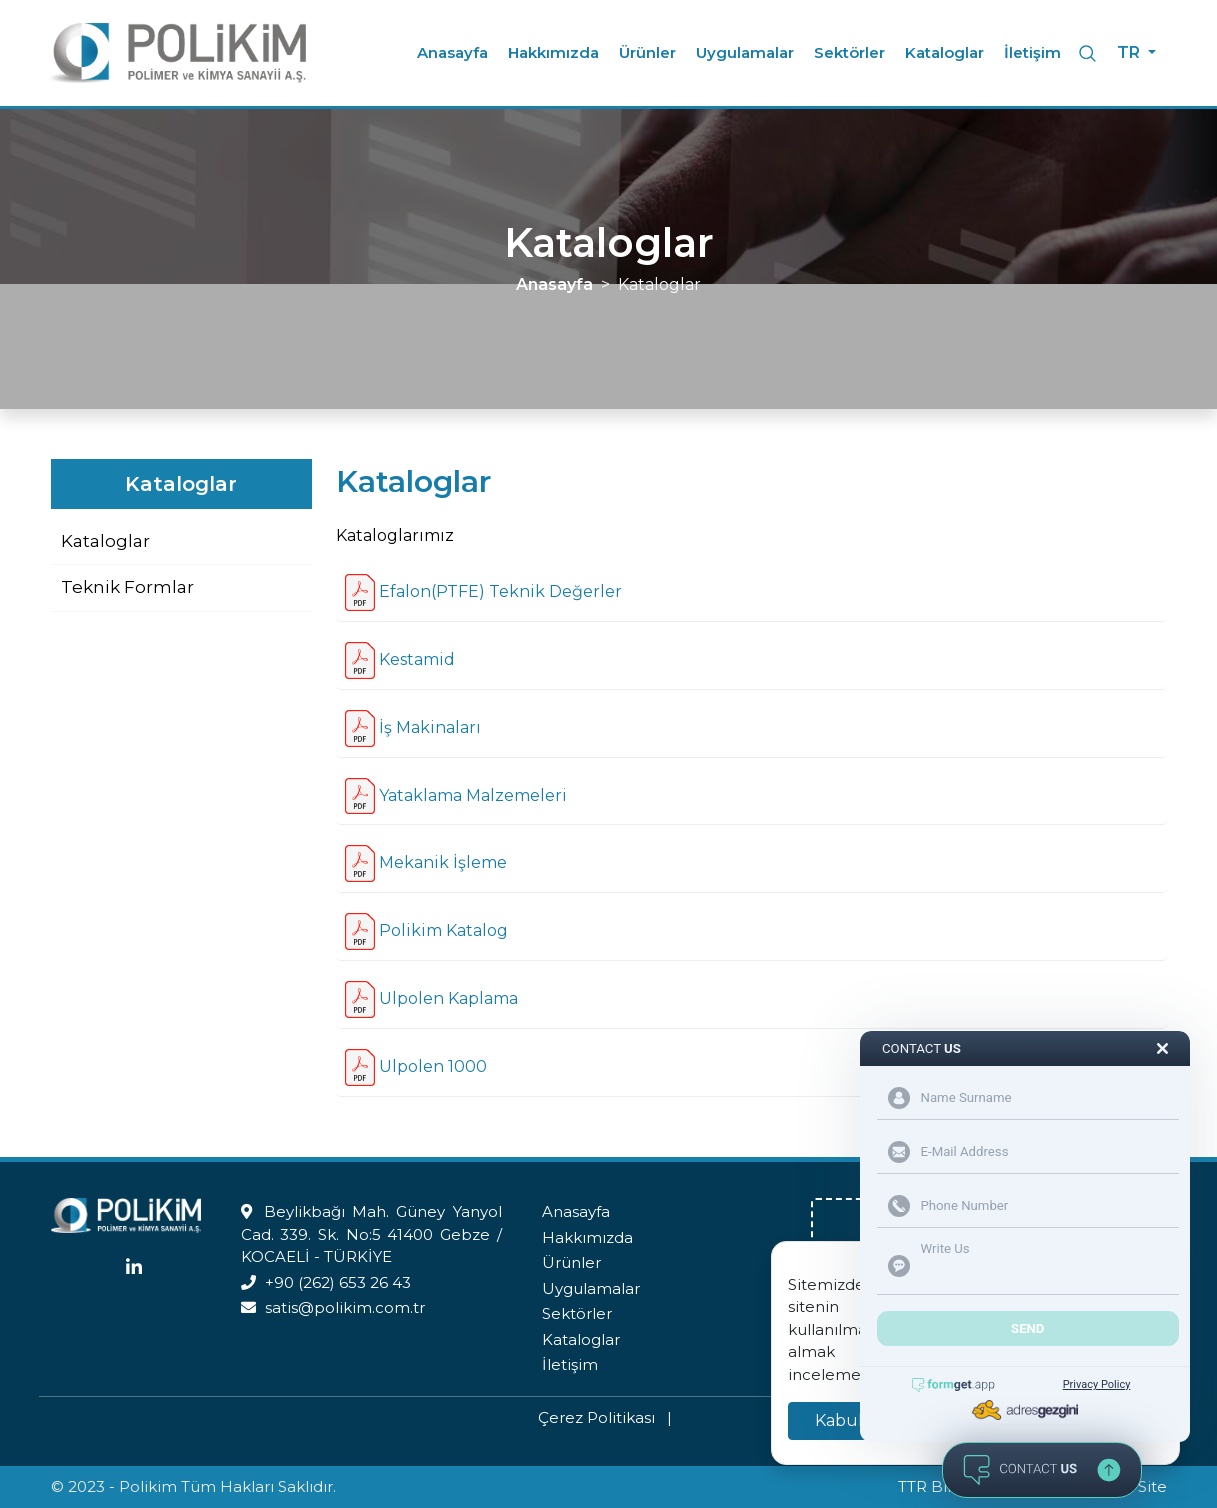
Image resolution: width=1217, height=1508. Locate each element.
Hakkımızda (553, 52)
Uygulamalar (745, 52)
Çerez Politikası (596, 1417)
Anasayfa (452, 52)
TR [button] (1130, 52)
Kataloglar (944, 52)
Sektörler (849, 52)
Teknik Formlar (127, 587)
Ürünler (647, 52)
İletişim (1032, 52)
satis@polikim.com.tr (345, 1307)
